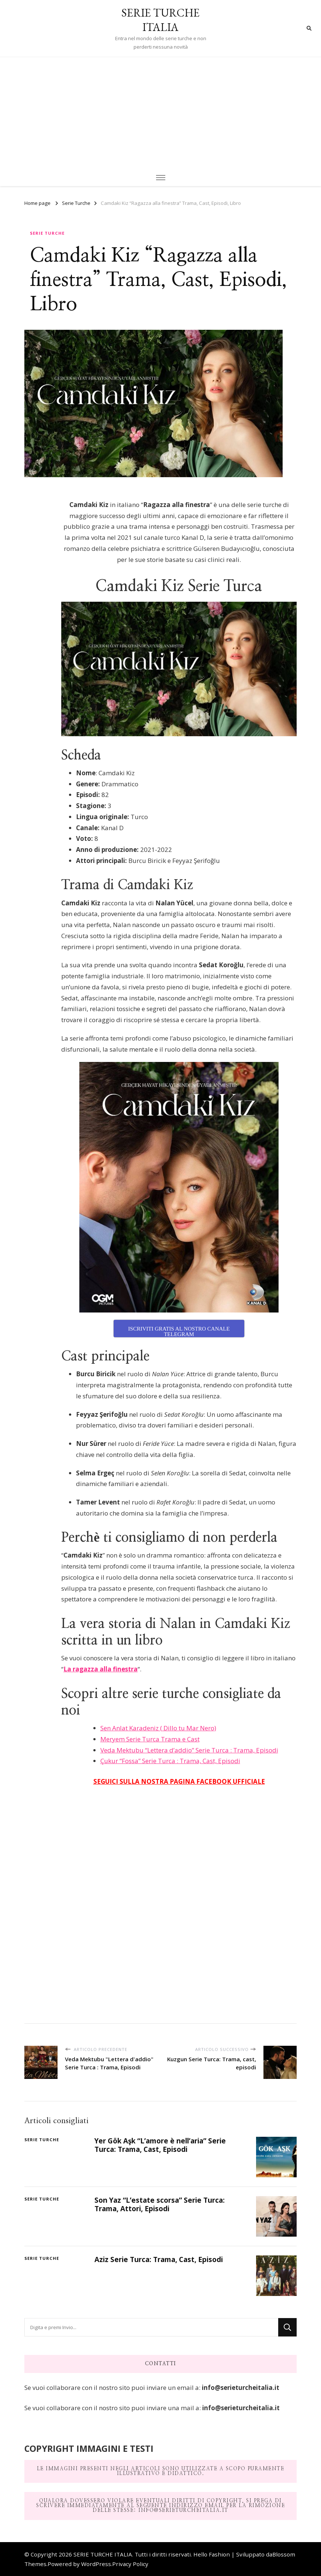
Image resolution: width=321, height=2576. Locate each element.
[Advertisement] (160, 112)
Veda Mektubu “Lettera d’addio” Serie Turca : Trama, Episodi (189, 1750)
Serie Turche (47, 233)
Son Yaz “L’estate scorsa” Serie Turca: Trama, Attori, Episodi (159, 2204)
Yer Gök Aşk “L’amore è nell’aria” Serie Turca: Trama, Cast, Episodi (160, 2145)
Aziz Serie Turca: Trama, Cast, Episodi (158, 2259)
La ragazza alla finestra (100, 1669)
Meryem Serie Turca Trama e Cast (150, 1739)
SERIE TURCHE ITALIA (160, 20)
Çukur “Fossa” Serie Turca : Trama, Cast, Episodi (170, 1761)
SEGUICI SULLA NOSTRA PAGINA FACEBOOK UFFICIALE (179, 1781)
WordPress (96, 2564)
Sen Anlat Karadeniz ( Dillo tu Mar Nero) (158, 1728)
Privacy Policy (130, 2564)
